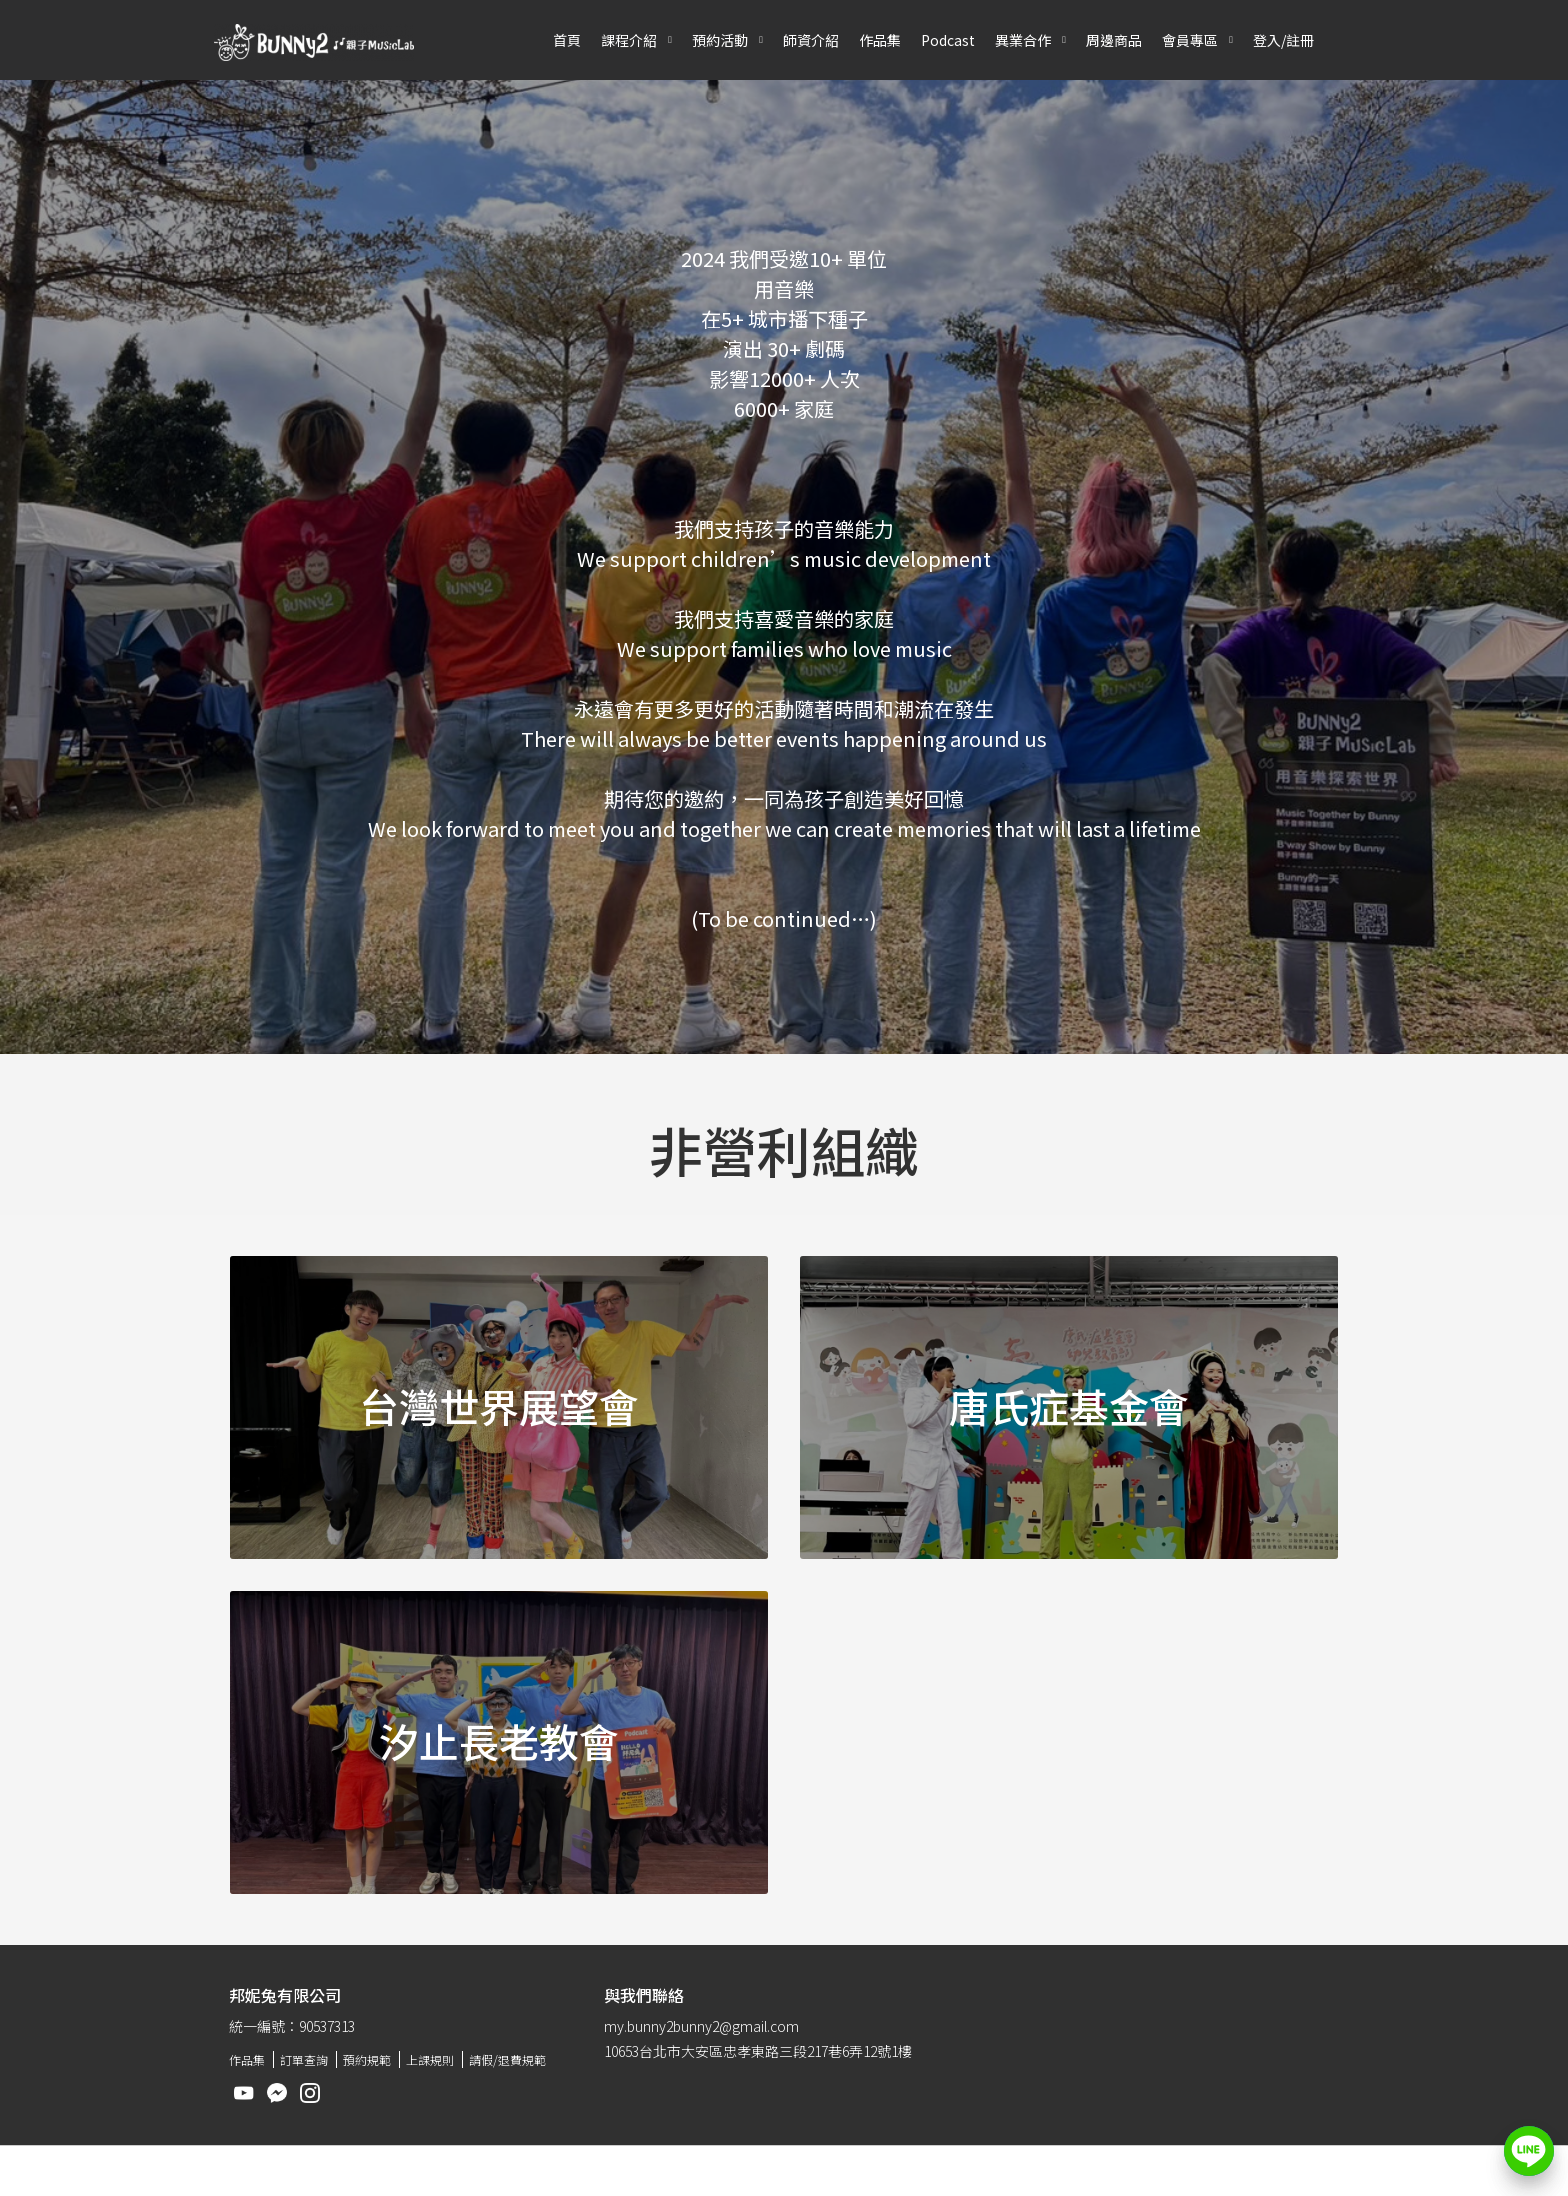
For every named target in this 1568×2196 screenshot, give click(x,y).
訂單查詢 (304, 2059)
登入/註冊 (1283, 40)
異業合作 (1023, 40)
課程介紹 (629, 40)
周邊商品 (1114, 40)
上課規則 (430, 2059)
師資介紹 (811, 40)
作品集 (880, 40)
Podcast (948, 40)
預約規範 (367, 2059)
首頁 (567, 40)
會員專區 (1190, 40)
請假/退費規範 (507, 2059)
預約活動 (720, 40)
